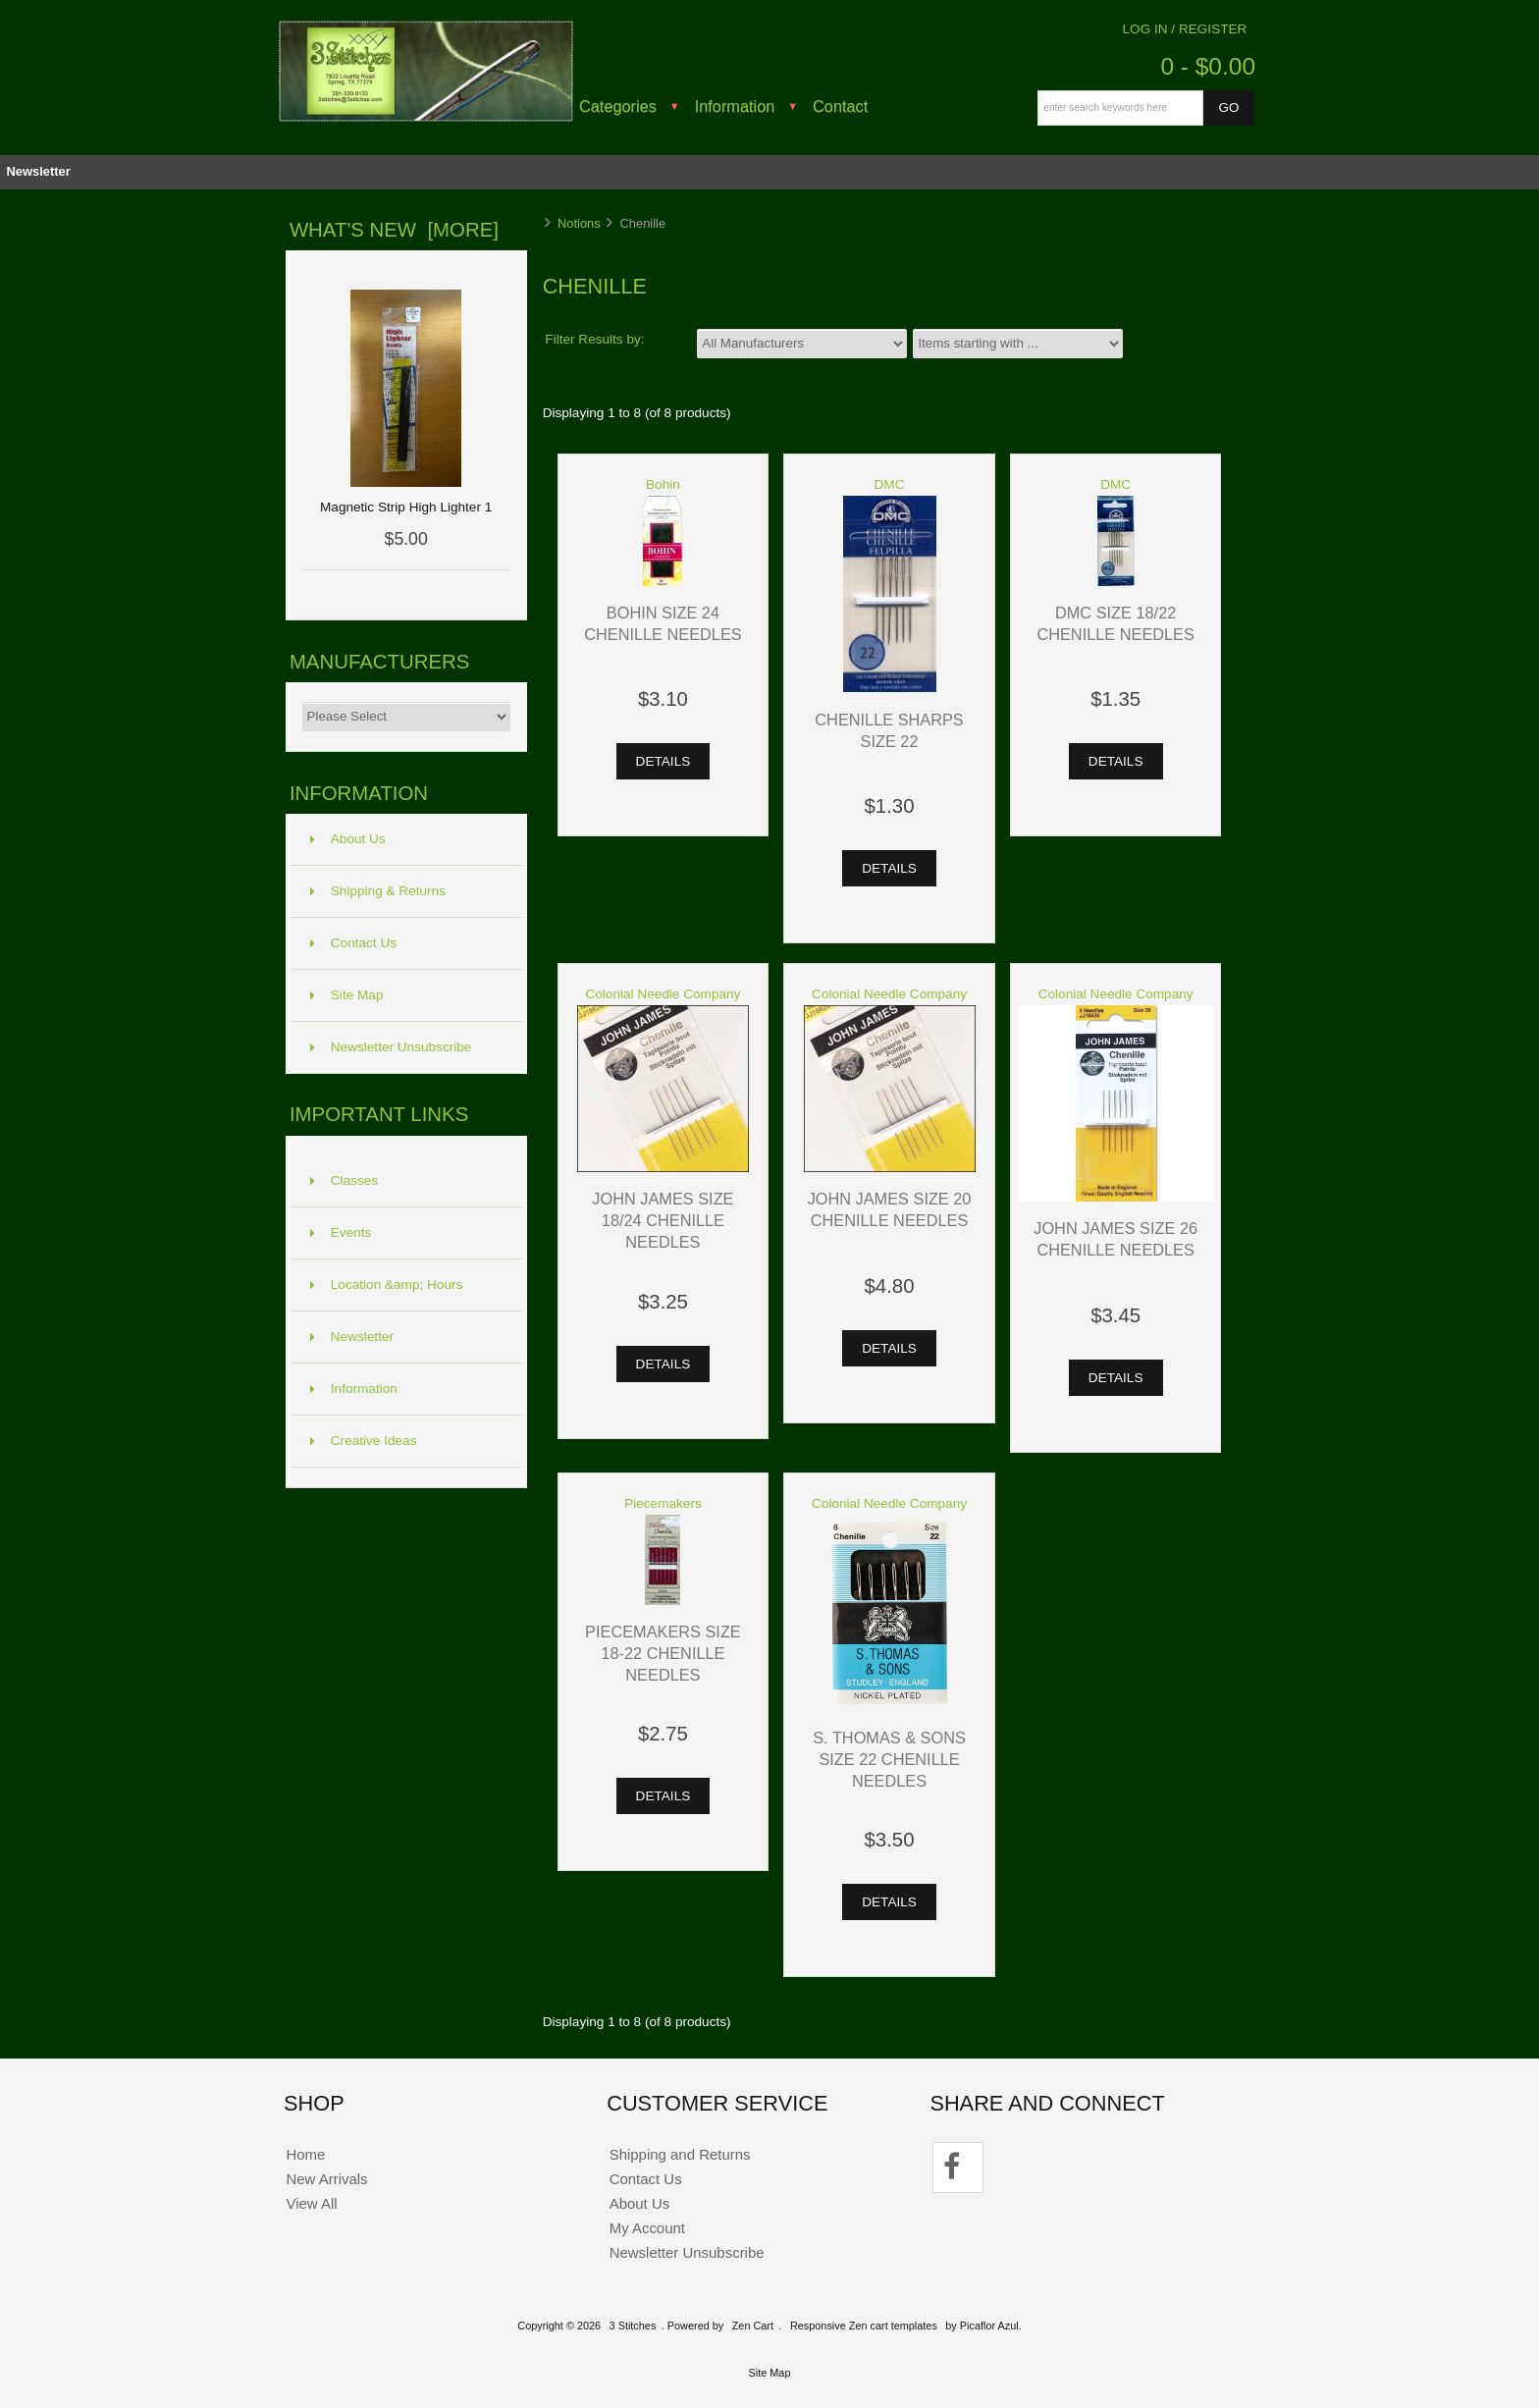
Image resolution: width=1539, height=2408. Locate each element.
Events (341, 1232)
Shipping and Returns (680, 2154)
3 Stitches (633, 2325)
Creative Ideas (363, 1440)
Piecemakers (663, 1503)
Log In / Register (1185, 29)
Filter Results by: (594, 339)
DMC (890, 484)
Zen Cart (752, 2325)
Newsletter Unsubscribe (391, 1047)
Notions (579, 223)
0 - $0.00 (1207, 66)
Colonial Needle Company (662, 994)
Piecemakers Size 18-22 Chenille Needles (663, 1653)
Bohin (663, 484)
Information (735, 106)
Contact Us (353, 943)
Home (305, 2154)
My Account (647, 2228)
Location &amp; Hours (386, 1284)
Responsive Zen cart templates (863, 2325)
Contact (840, 106)
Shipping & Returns (378, 890)
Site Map (347, 995)
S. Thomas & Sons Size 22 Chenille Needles (889, 1759)
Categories (618, 106)
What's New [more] (394, 230)
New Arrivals (326, 2178)
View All (311, 2203)
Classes (344, 1180)
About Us (348, 838)
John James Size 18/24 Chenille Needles (662, 1220)
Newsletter (38, 171)
